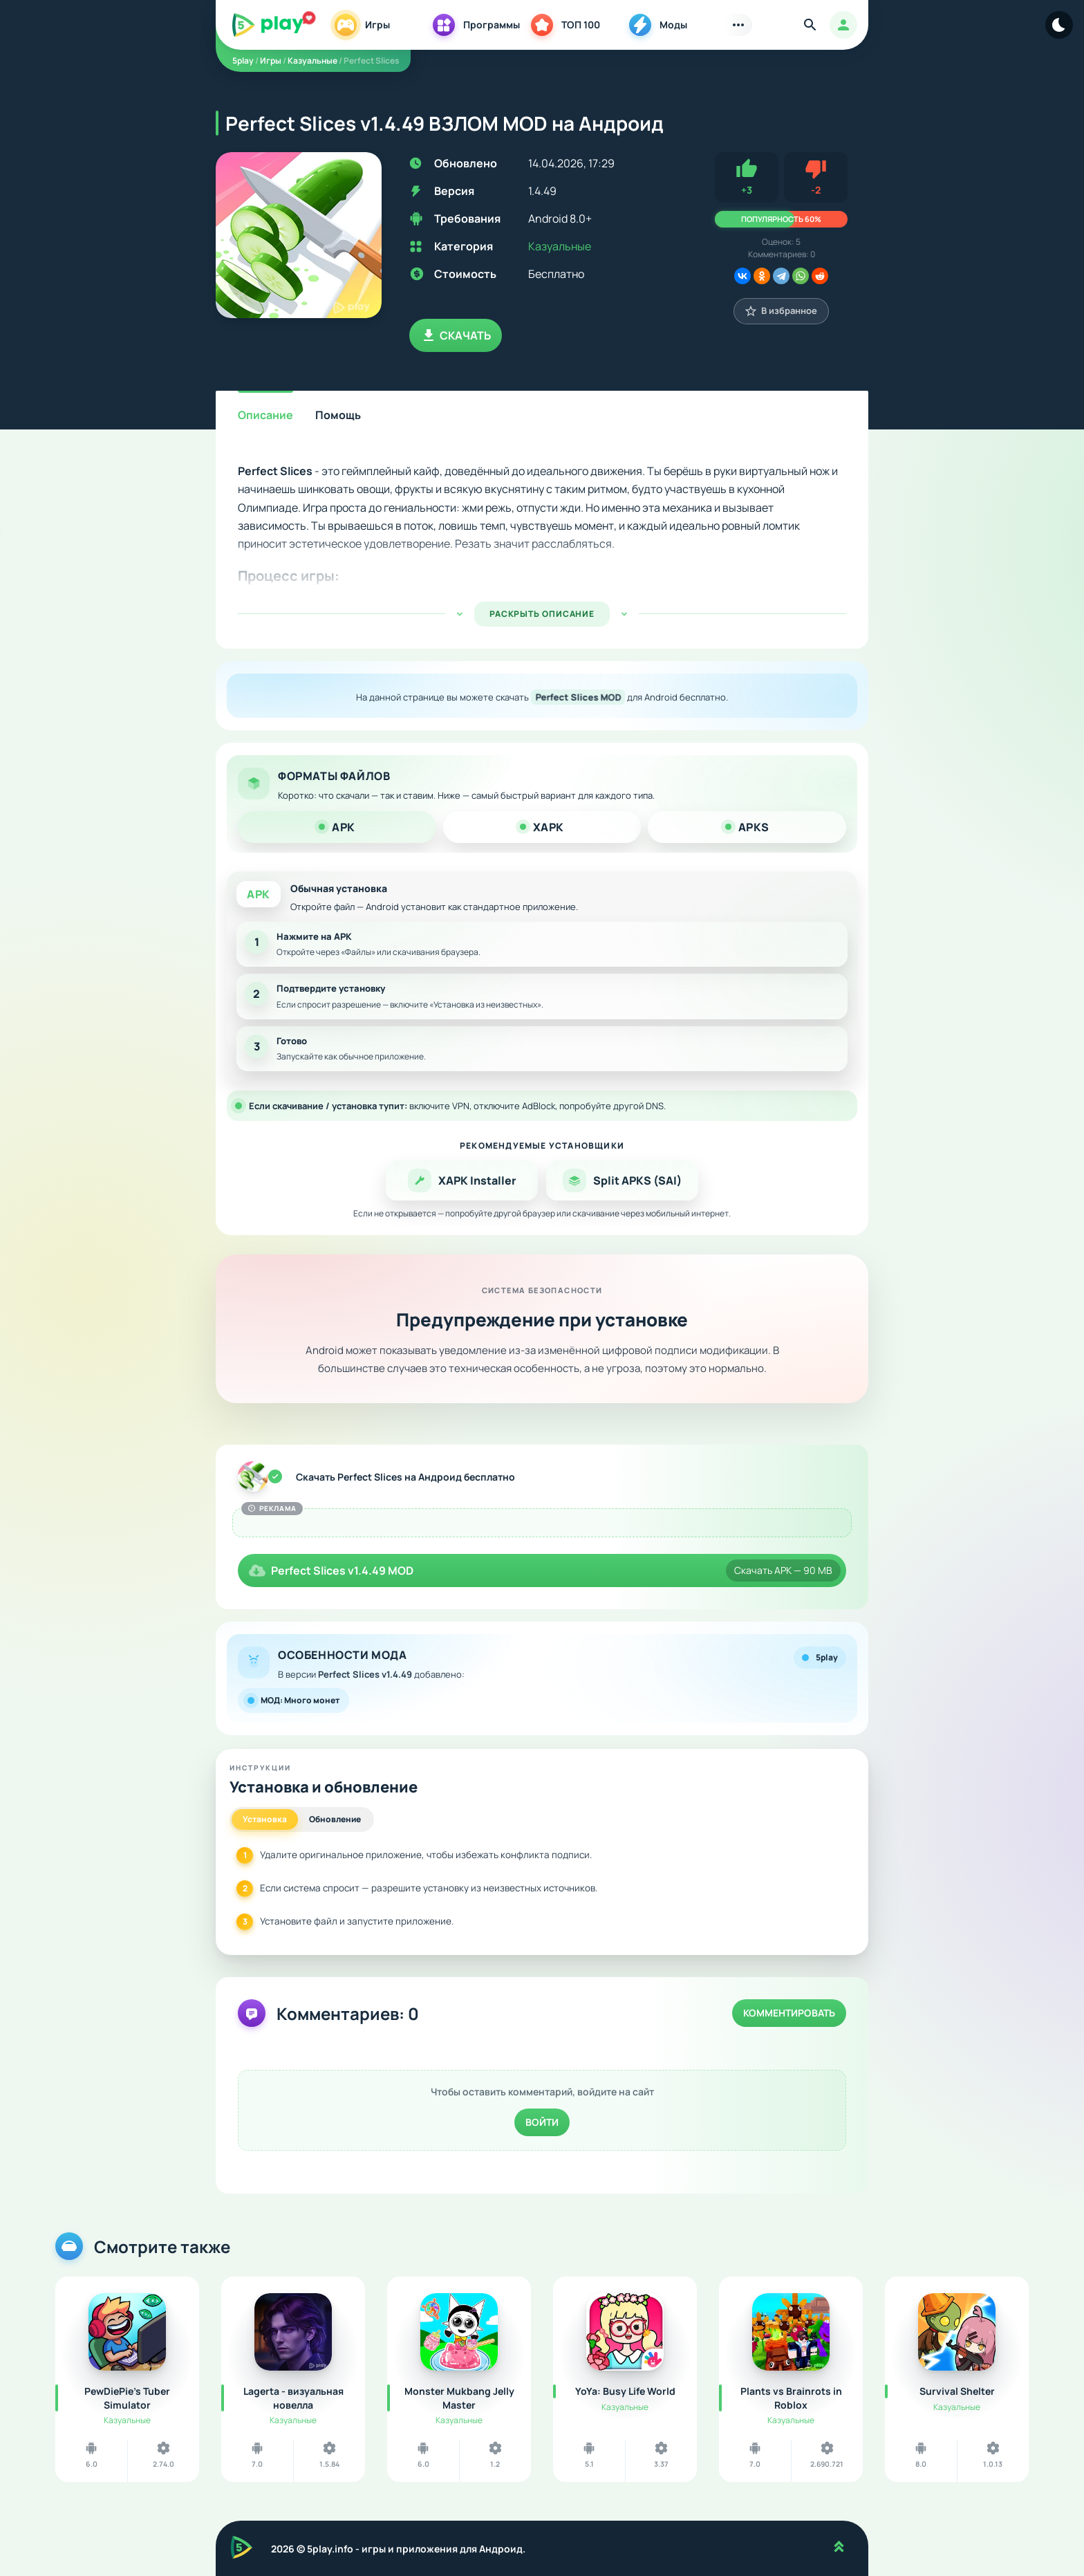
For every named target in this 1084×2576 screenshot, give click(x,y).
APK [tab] (337, 827)
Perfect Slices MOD (578, 697)
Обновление (335, 1819)
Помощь (338, 415)
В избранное (781, 310)
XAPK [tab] (542, 827)
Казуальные (559, 246)
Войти (542, 2122)
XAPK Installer (462, 1180)
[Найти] (810, 25)
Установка (265, 1819)
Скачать (455, 335)
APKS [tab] (747, 827)
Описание (265, 415)
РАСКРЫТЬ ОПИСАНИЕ (542, 614)
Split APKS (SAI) (622, 1180)
